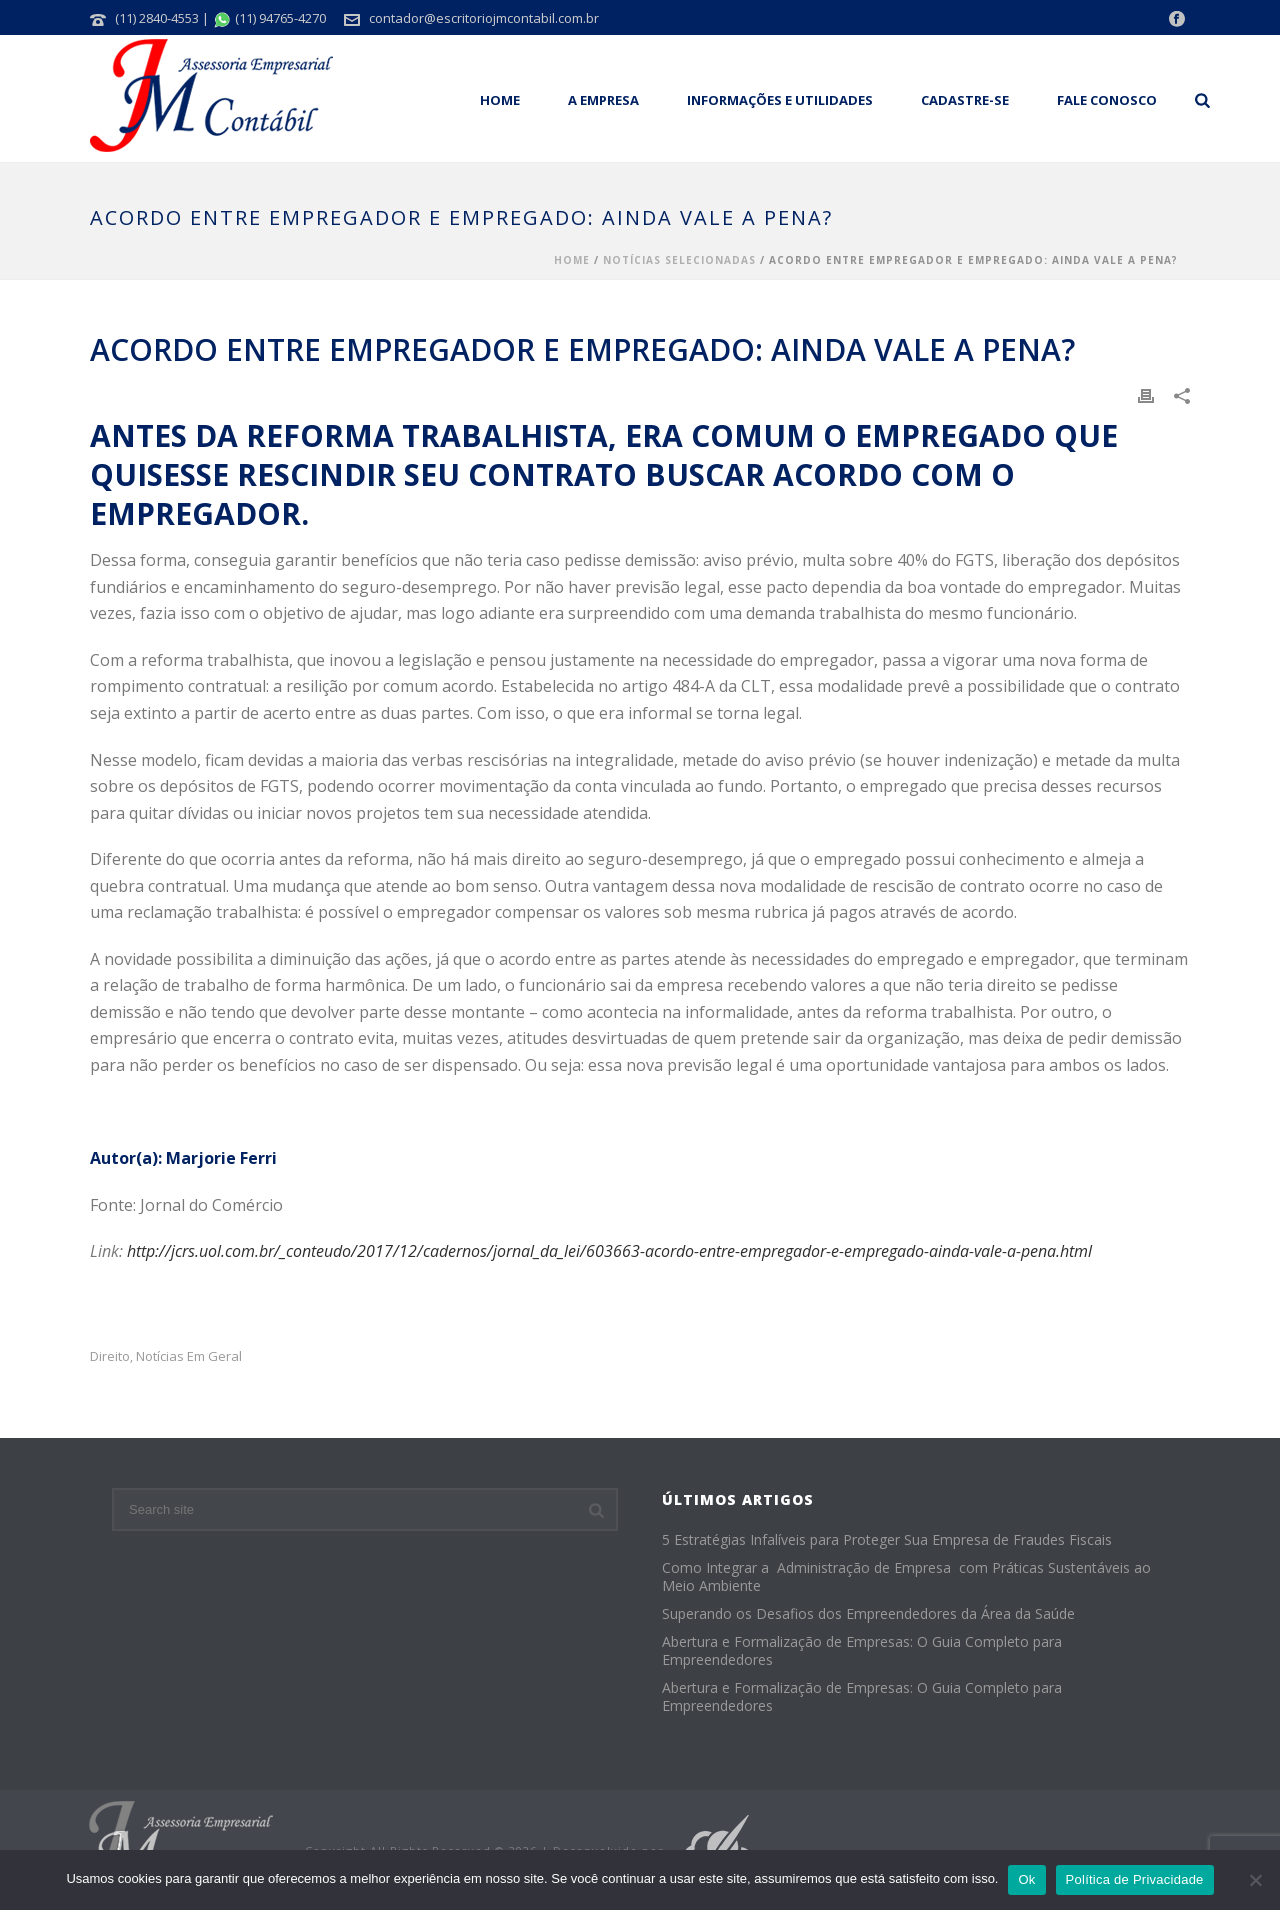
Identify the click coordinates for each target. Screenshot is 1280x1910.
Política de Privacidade (1135, 1879)
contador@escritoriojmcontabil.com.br (484, 18)
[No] (1255, 1880)
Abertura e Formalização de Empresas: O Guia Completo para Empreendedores (862, 1651)
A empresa (603, 100)
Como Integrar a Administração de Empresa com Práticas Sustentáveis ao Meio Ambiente (906, 1577)
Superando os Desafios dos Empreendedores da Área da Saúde (868, 1614)
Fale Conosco (1107, 100)
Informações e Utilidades (780, 100)
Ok (1026, 1879)
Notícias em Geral (189, 1356)
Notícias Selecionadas (679, 260)
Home (500, 100)
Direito (110, 1356)
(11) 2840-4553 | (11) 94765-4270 (220, 18)
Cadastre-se (965, 100)
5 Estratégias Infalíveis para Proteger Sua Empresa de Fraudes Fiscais (887, 1540)
